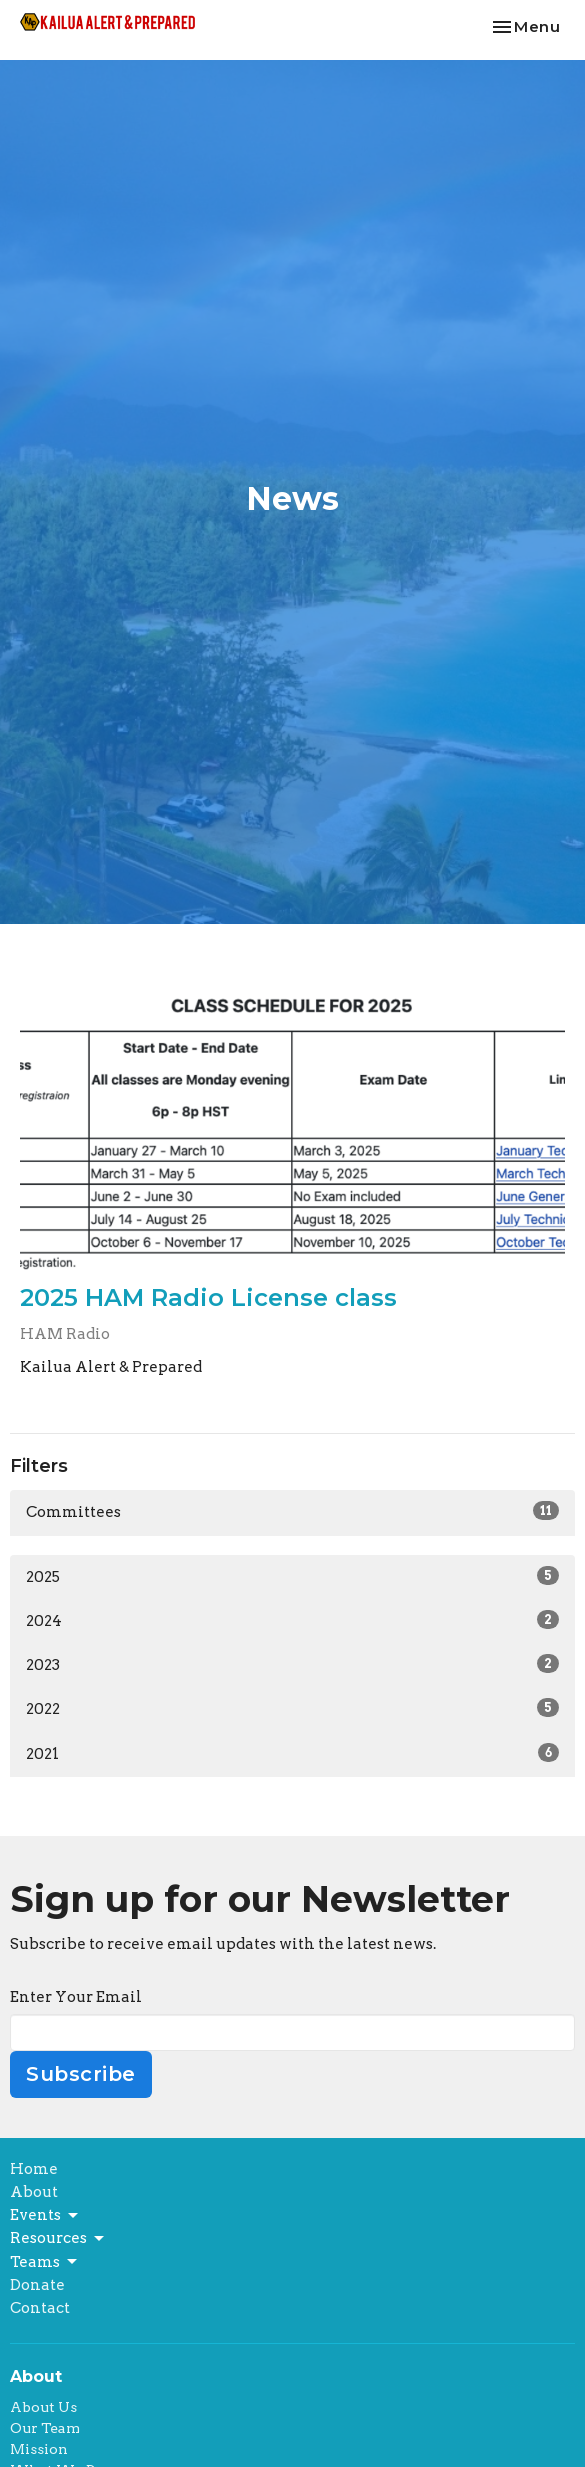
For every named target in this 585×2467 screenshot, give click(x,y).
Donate (37, 2285)
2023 (292, 1664)
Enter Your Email (76, 1997)
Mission (39, 2449)
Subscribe (81, 2074)
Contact (40, 2308)
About (34, 2192)
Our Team (45, 2428)
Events (45, 2216)
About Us (43, 2407)
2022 (292, 1708)
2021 (292, 1753)
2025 (292, 1576)
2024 (292, 1620)
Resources (58, 2239)
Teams (45, 2262)
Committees (292, 1511)
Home (34, 2169)
